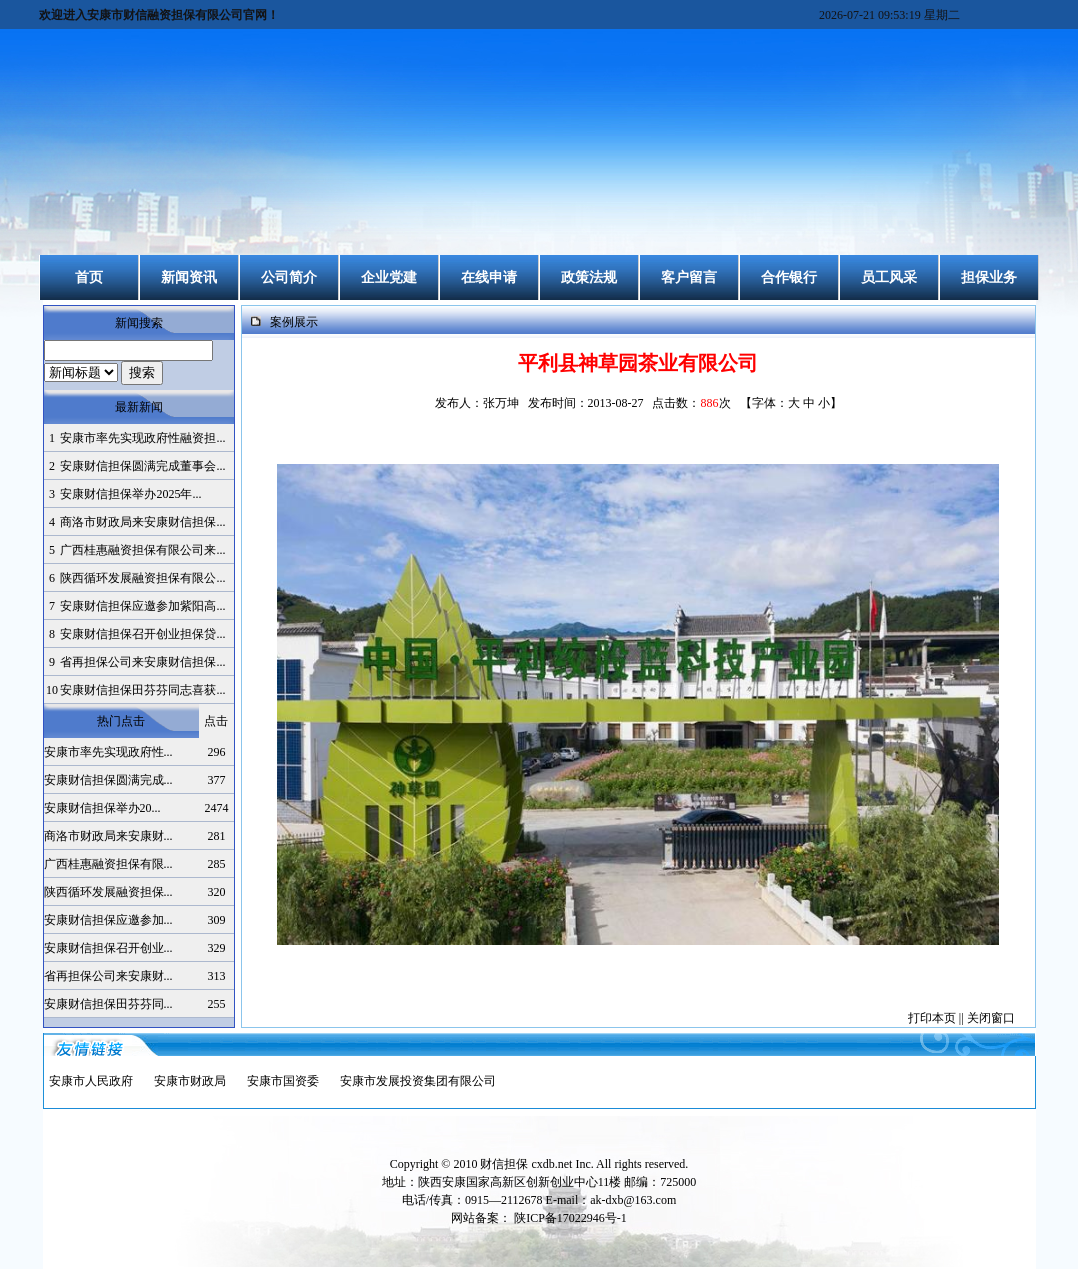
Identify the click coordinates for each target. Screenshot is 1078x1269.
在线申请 (489, 277)
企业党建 (389, 277)
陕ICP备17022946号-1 (570, 1218)
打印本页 (932, 1018)
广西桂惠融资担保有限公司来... (142, 550)
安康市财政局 (190, 1081)
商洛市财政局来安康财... (108, 836)
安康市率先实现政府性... (108, 752)
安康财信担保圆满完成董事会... (142, 466)
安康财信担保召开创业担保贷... (142, 634)
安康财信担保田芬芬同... (108, 1004)
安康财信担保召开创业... (108, 948)
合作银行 (789, 277)
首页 (89, 277)
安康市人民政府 (91, 1081)
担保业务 (989, 277)
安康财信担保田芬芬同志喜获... (142, 690)
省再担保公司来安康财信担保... (142, 662)
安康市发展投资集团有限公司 (418, 1081)
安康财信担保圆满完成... (108, 780)
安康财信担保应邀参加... (108, 920)
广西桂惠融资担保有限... (108, 864)
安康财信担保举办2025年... (130, 494)
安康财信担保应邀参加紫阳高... (142, 606)
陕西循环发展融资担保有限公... (142, 578)
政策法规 (589, 277)
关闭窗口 (991, 1018)
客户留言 (689, 277)
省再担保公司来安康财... (108, 976)
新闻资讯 (189, 277)
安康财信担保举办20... (102, 808)
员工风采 (889, 277)
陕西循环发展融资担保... (108, 892)
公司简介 (289, 277)
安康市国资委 (283, 1081)
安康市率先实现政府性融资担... (142, 438)
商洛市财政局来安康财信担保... (142, 522)
